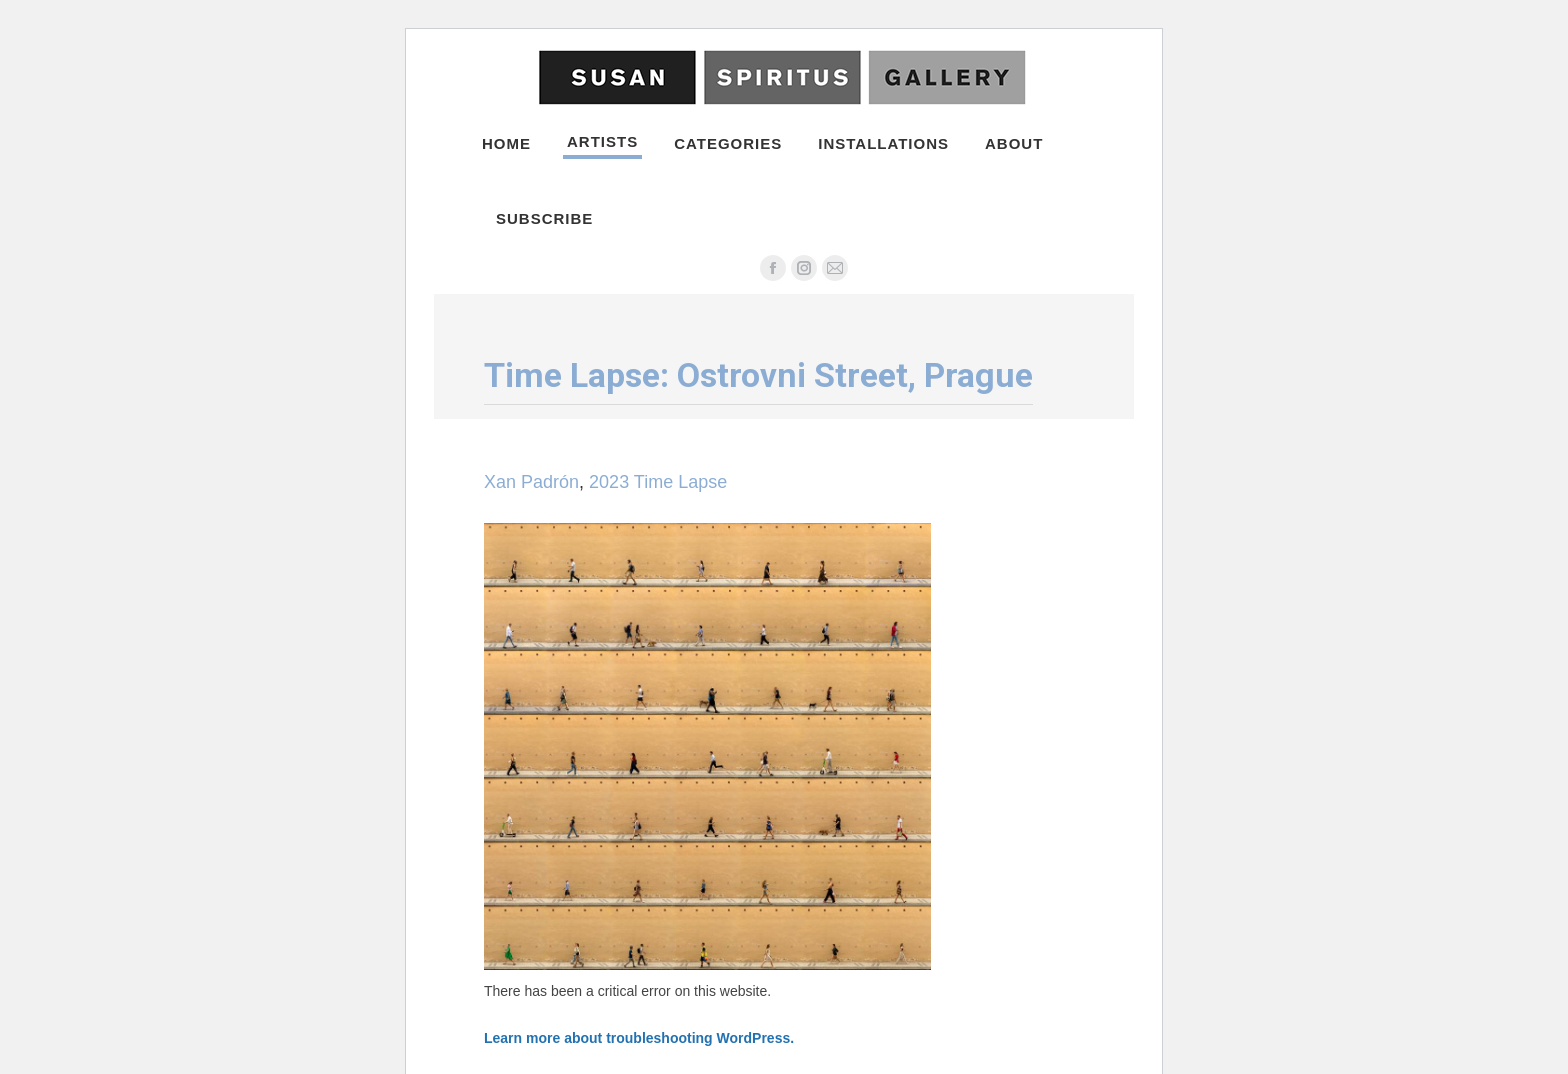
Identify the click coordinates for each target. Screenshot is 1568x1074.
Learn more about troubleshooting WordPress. (639, 1038)
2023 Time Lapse (658, 482)
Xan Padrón (531, 482)
